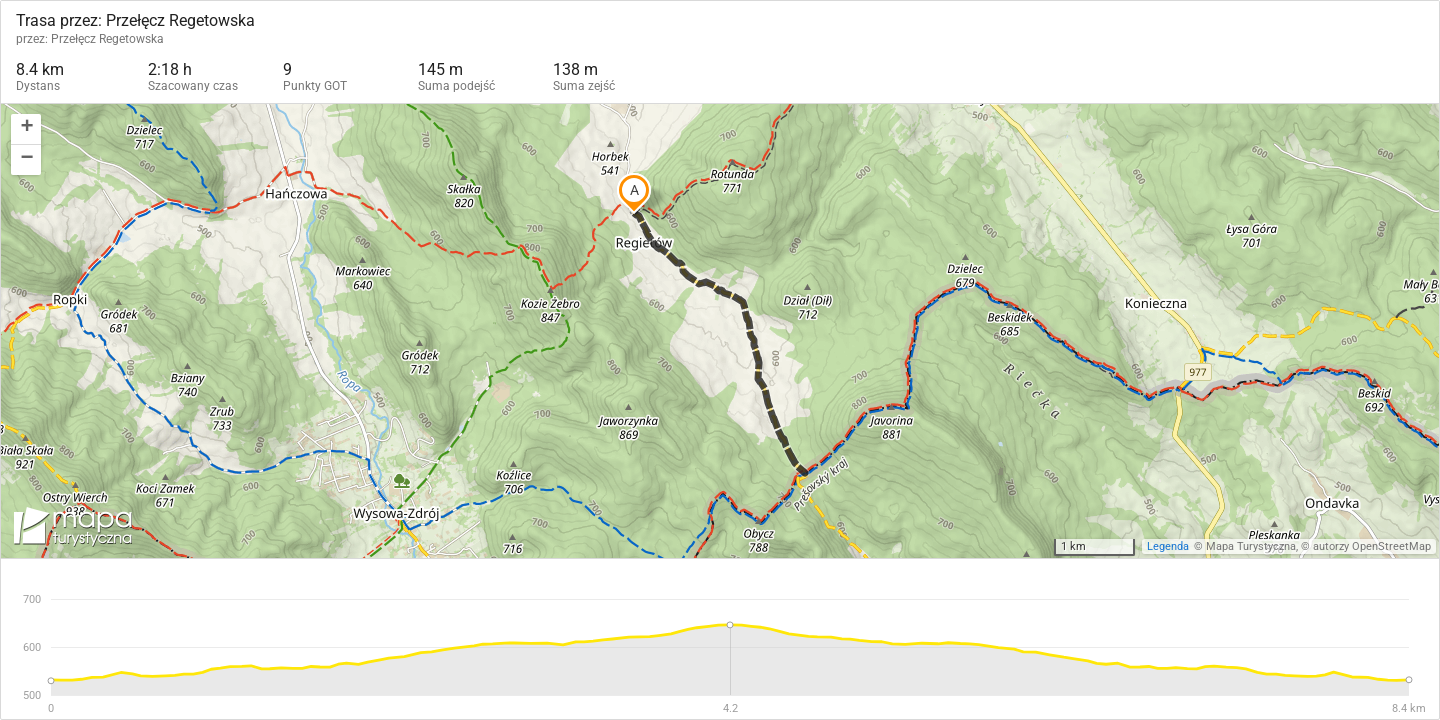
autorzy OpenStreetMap (1372, 546)
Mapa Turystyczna (1251, 546)
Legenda (1168, 546)
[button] (26, 129)
